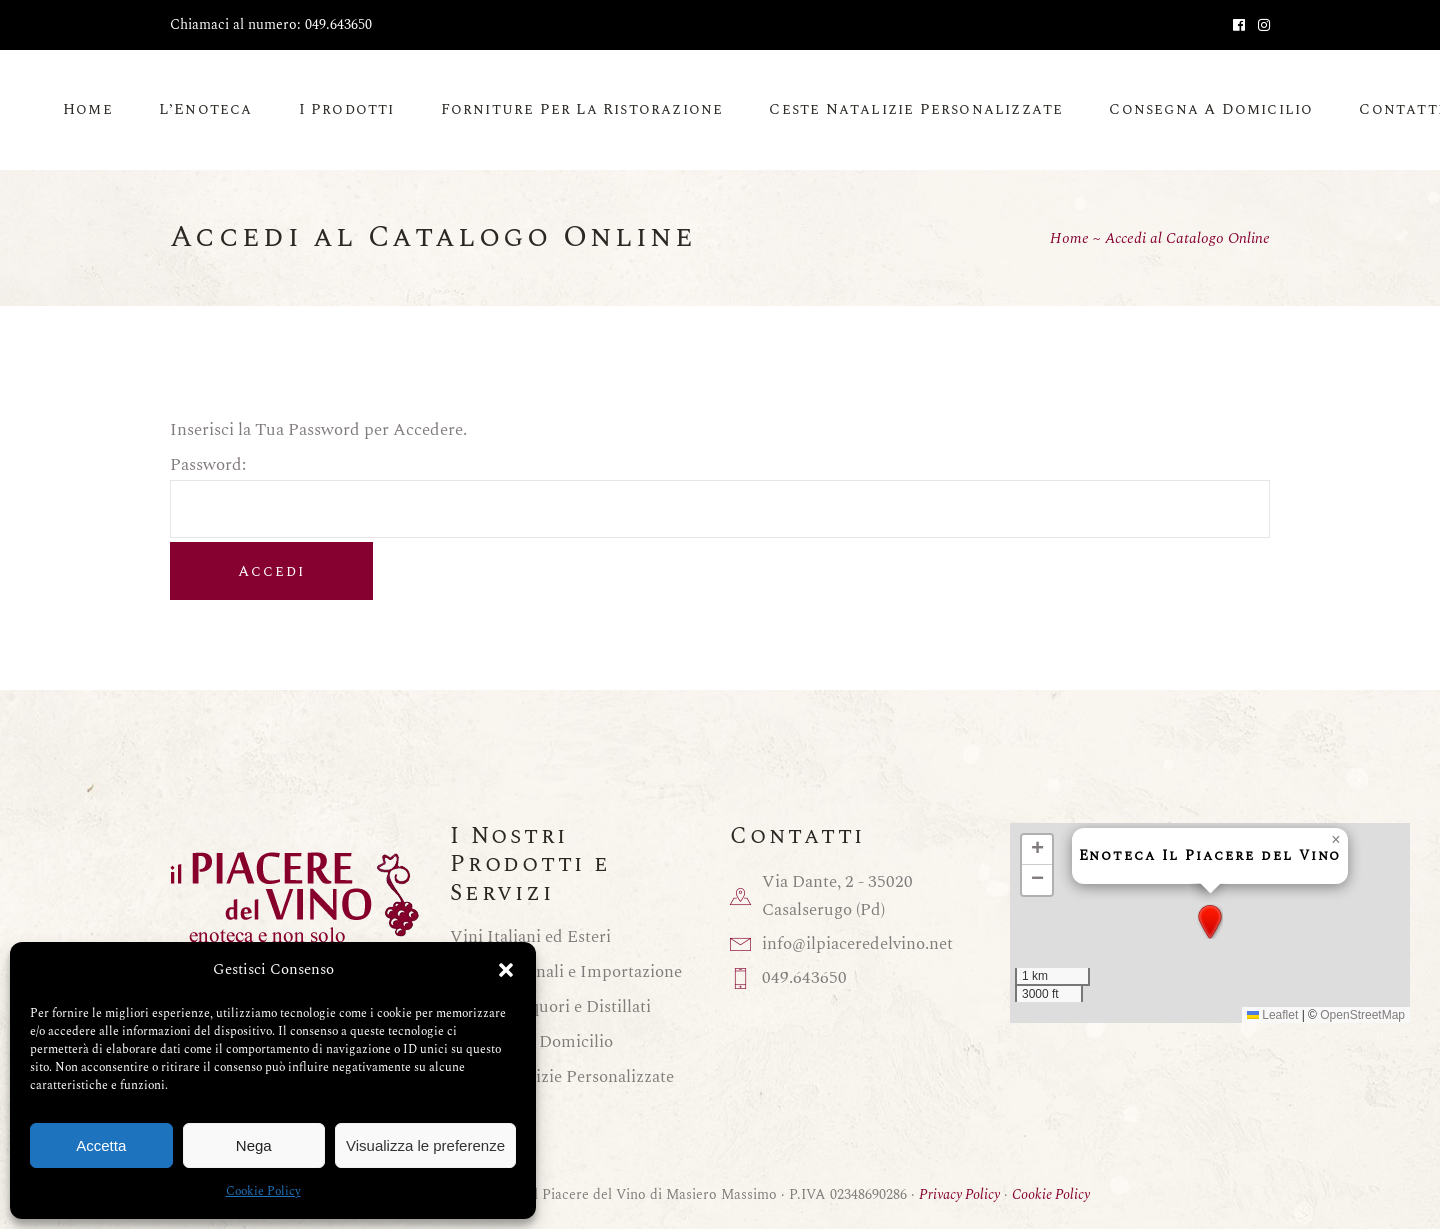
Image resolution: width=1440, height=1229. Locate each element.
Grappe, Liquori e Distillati (550, 1007)
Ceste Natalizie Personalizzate (562, 1077)
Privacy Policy (959, 1194)
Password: (720, 477)
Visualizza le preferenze (425, 1145)
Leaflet (1272, 1015)
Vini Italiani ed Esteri (530, 937)
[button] (506, 970)
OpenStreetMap (1362, 1015)
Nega (254, 1145)
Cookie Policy (263, 1191)
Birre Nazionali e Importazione (566, 972)
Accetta (101, 1145)
